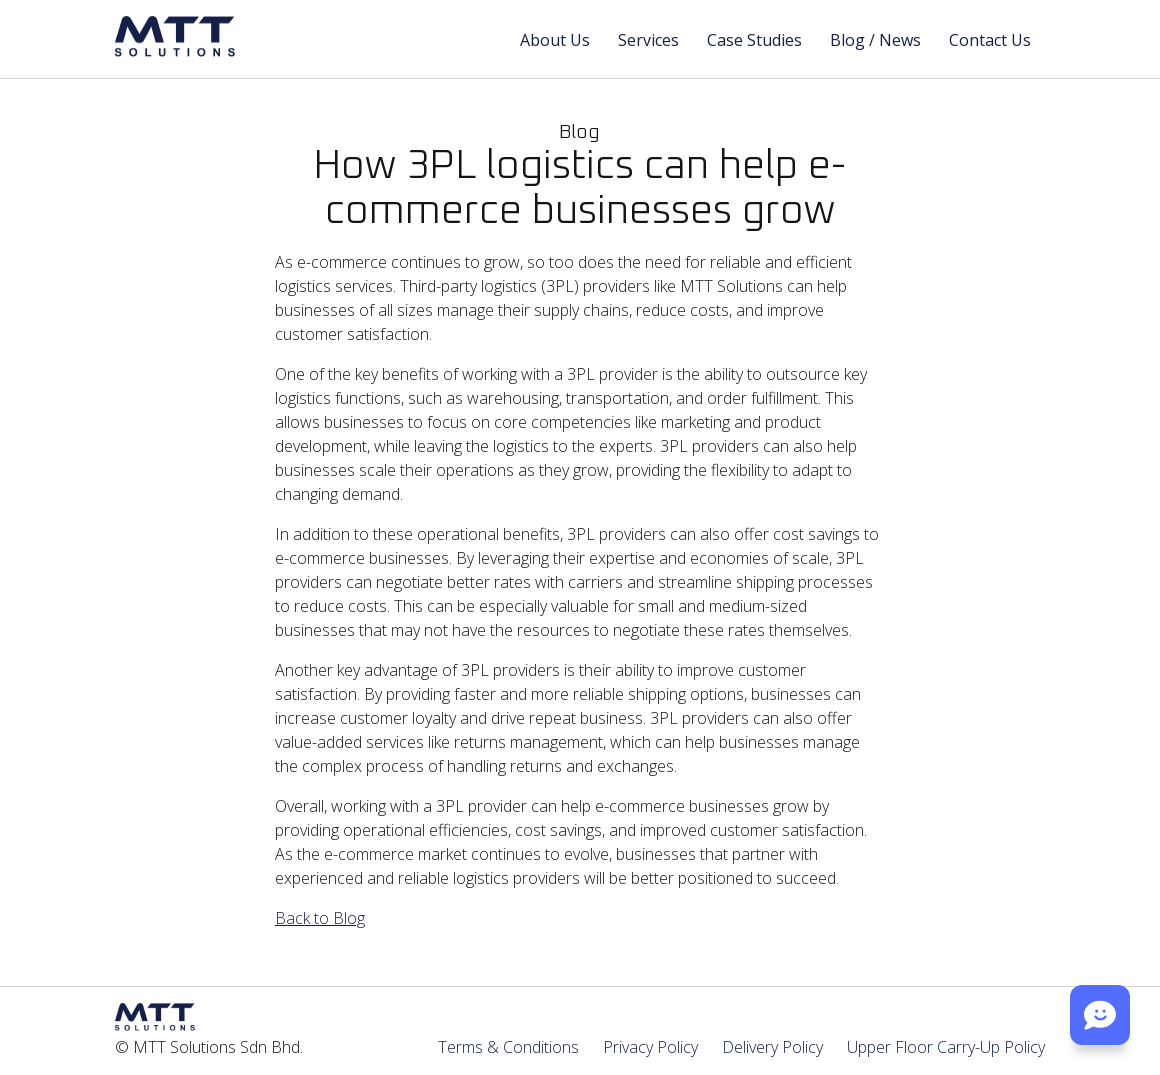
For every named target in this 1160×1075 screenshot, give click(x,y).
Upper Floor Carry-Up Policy (946, 1047)
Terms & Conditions (508, 1047)
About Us (555, 40)
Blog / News (875, 40)
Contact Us (990, 40)
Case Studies (754, 40)
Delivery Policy (772, 1047)
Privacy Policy (650, 1047)
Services (648, 40)
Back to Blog (320, 918)
